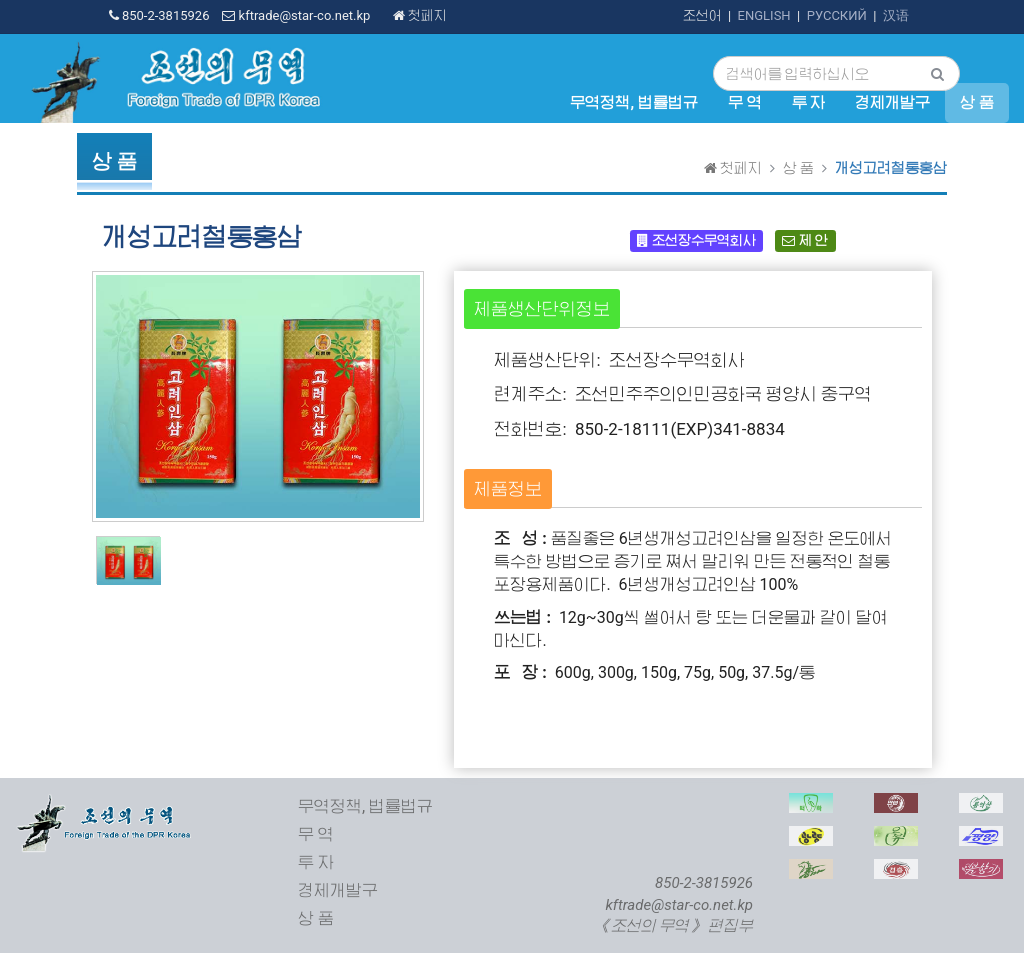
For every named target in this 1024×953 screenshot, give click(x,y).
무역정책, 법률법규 (633, 103)
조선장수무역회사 (696, 240)
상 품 (977, 103)
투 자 (809, 103)
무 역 (745, 103)
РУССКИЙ (837, 15)
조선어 (702, 15)
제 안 (804, 240)
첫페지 (420, 15)
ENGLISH (764, 15)
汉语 (896, 15)
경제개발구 (892, 103)
